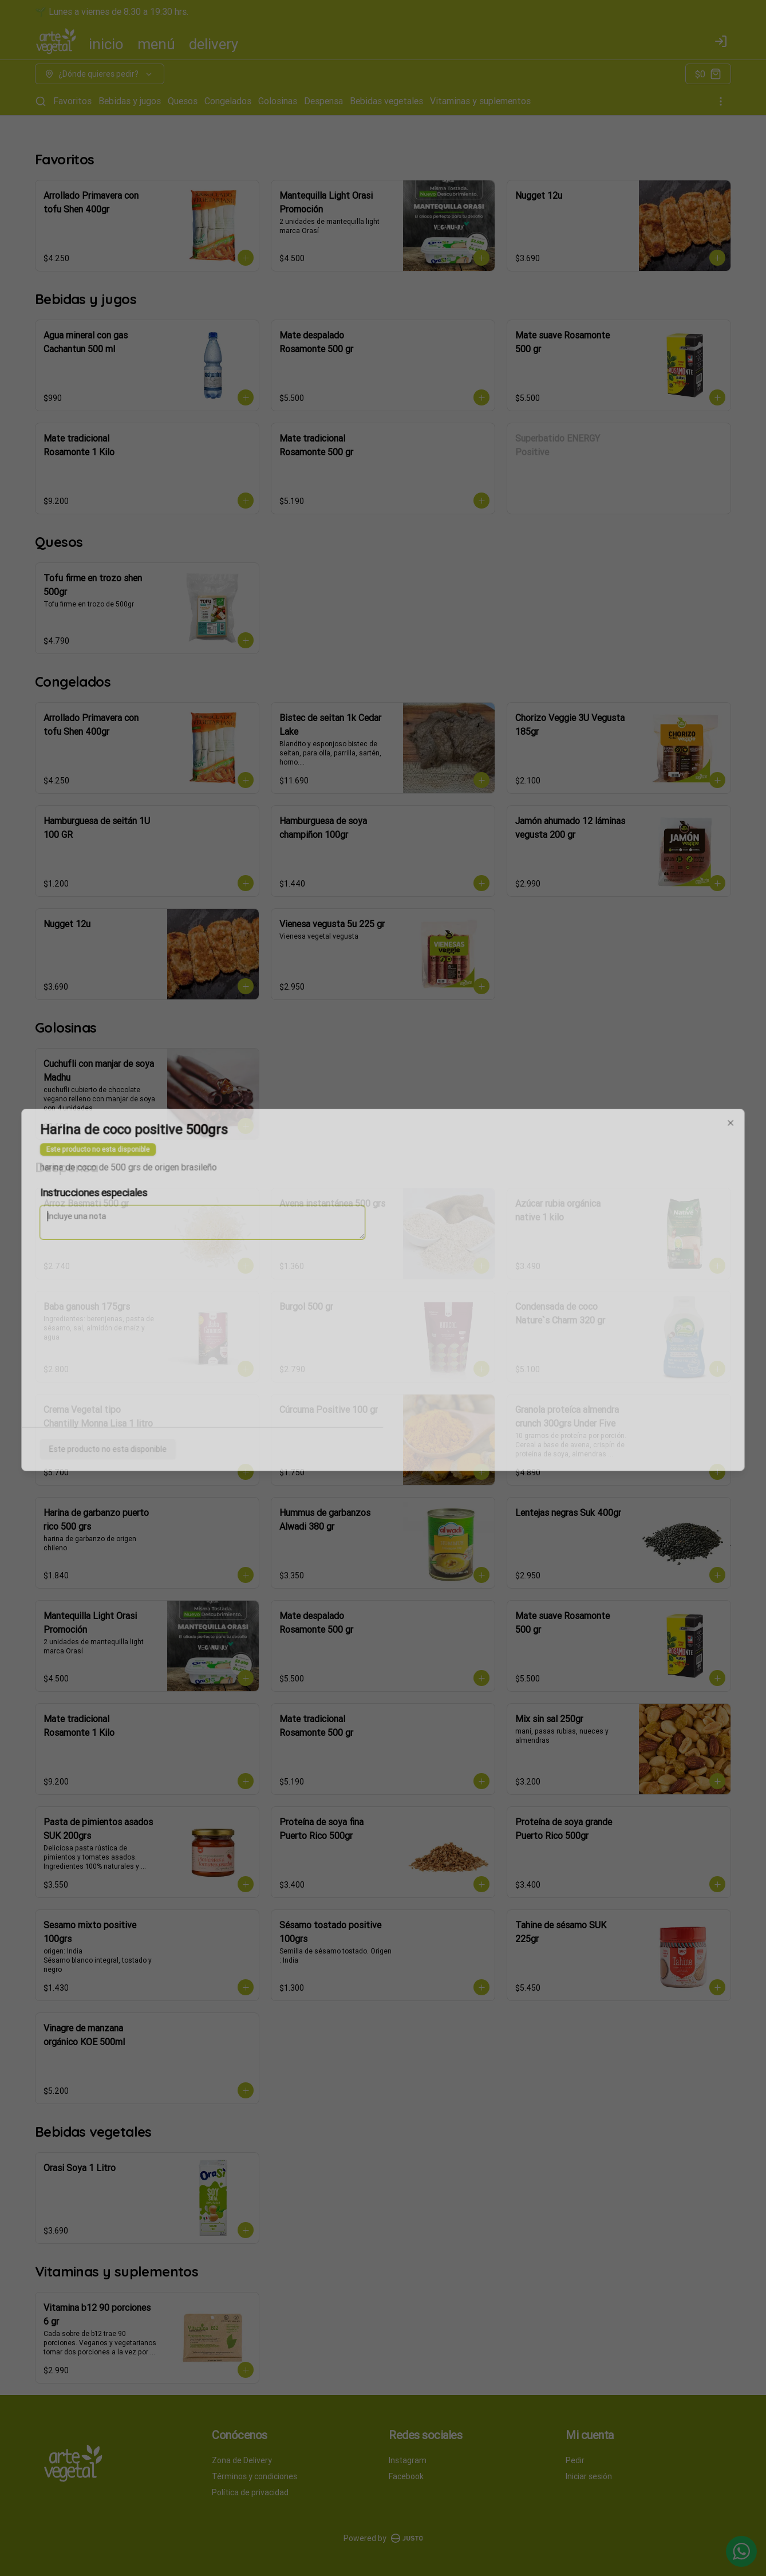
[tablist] (383, 1235)
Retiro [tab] (448, 1235)
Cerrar (383, 1370)
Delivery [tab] (318, 1235)
